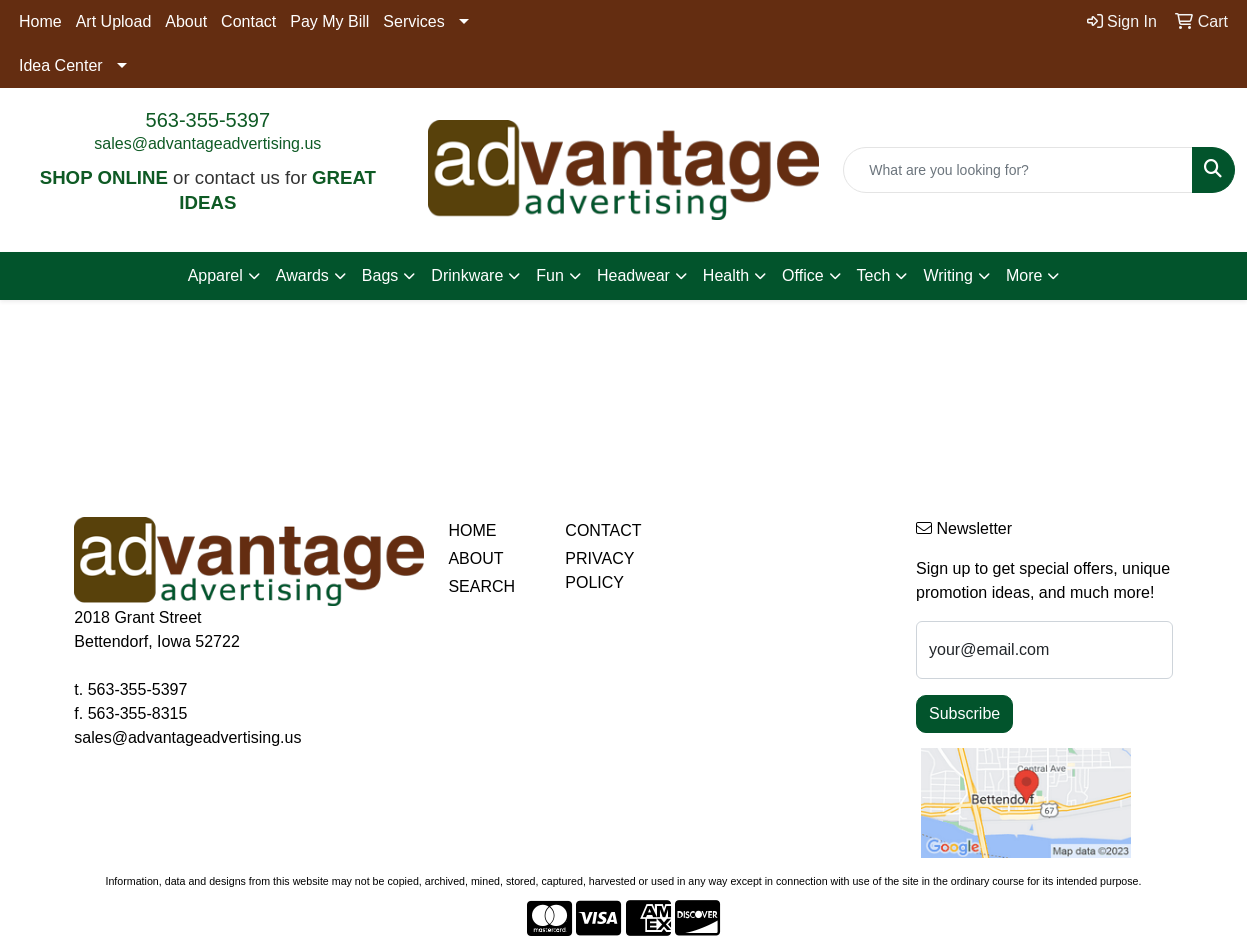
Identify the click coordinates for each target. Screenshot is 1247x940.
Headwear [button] (633, 275)
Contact (248, 21)
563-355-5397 (208, 120)
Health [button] (726, 275)
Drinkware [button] (467, 275)
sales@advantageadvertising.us (207, 143)
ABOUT (475, 558)
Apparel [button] (215, 275)
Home (40, 21)
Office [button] (803, 275)
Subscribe (964, 713)
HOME (472, 530)
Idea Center (61, 65)
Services (413, 21)
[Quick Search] (1018, 170)
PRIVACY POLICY (599, 570)
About (186, 21)
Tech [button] (874, 275)
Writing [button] (948, 275)
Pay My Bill (329, 21)
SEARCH (481, 586)
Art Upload (114, 21)
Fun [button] (550, 275)
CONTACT (603, 530)
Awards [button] (302, 275)
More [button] (1024, 275)
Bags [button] (380, 275)
